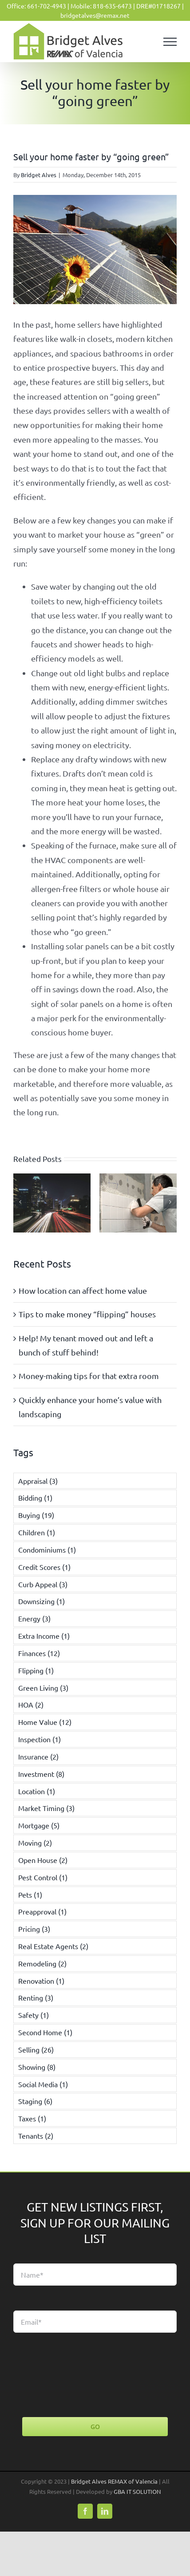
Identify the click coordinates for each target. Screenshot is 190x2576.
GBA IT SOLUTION (137, 2491)
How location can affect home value (83, 1290)
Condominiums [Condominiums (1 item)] (47, 1549)
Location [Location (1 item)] (36, 1791)
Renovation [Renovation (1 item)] (41, 1980)
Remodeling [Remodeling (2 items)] (42, 1963)
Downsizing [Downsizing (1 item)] (41, 1601)
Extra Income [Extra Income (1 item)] (44, 1635)
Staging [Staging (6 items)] (35, 2100)
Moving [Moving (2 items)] (35, 1842)
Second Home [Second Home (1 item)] (45, 2032)
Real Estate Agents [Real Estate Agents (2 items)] (53, 1946)
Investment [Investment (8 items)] (41, 1773)
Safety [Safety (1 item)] (33, 2014)
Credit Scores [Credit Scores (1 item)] (44, 1566)
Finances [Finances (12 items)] (39, 1653)
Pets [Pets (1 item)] (30, 1894)
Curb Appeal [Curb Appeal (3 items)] (42, 1584)
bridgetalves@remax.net (95, 15)
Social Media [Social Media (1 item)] (43, 2084)
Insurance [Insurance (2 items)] (38, 1756)
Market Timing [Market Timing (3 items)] (46, 1807)
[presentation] (80, 2375)
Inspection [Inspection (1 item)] (39, 1739)
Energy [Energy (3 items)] (34, 1618)
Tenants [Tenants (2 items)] (35, 2135)
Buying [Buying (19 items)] (36, 1514)
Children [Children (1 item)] (36, 1532)
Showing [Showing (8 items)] (36, 2066)
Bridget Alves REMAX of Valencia (114, 2481)
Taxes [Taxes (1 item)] (32, 2118)
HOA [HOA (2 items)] (31, 1704)
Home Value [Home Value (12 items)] (44, 1721)
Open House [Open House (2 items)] (42, 1859)
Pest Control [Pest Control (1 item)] (42, 1877)
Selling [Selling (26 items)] (36, 2049)
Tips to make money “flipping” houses (87, 1314)
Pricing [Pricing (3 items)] (34, 1928)
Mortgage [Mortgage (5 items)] (38, 1825)
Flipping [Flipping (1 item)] (36, 1670)
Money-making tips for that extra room (89, 1375)
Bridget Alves (38, 174)
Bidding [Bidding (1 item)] (35, 1497)
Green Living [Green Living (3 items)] (43, 1687)
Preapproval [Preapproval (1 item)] (42, 1911)
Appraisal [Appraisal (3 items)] (38, 1480)
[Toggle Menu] (170, 42)
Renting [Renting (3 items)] (35, 1997)
